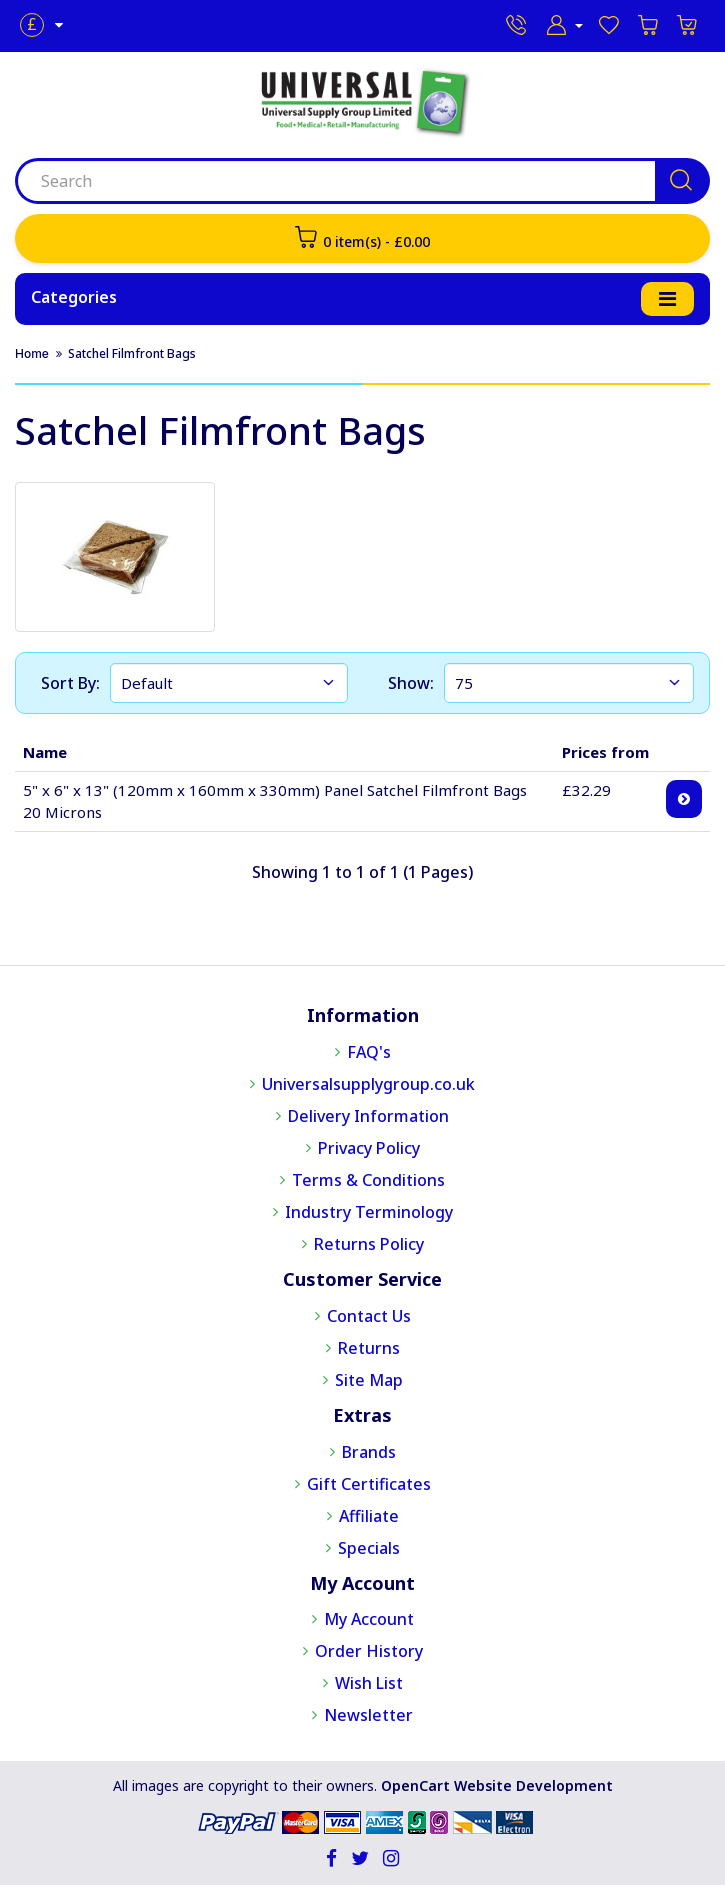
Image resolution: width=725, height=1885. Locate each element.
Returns (369, 1348)
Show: (411, 683)
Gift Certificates (369, 1484)
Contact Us (369, 1316)
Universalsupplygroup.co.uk (368, 1084)
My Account (369, 1619)
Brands (369, 1452)
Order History (369, 1651)
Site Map (369, 1380)
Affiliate (369, 1516)
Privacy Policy (369, 1148)
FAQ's (369, 1052)
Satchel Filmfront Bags (132, 353)
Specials (369, 1548)
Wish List (369, 1683)
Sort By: (70, 683)
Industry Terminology (369, 1212)
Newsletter (368, 1715)
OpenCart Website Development (497, 1785)
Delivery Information (368, 1116)
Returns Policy (369, 1244)
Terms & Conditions (368, 1180)
